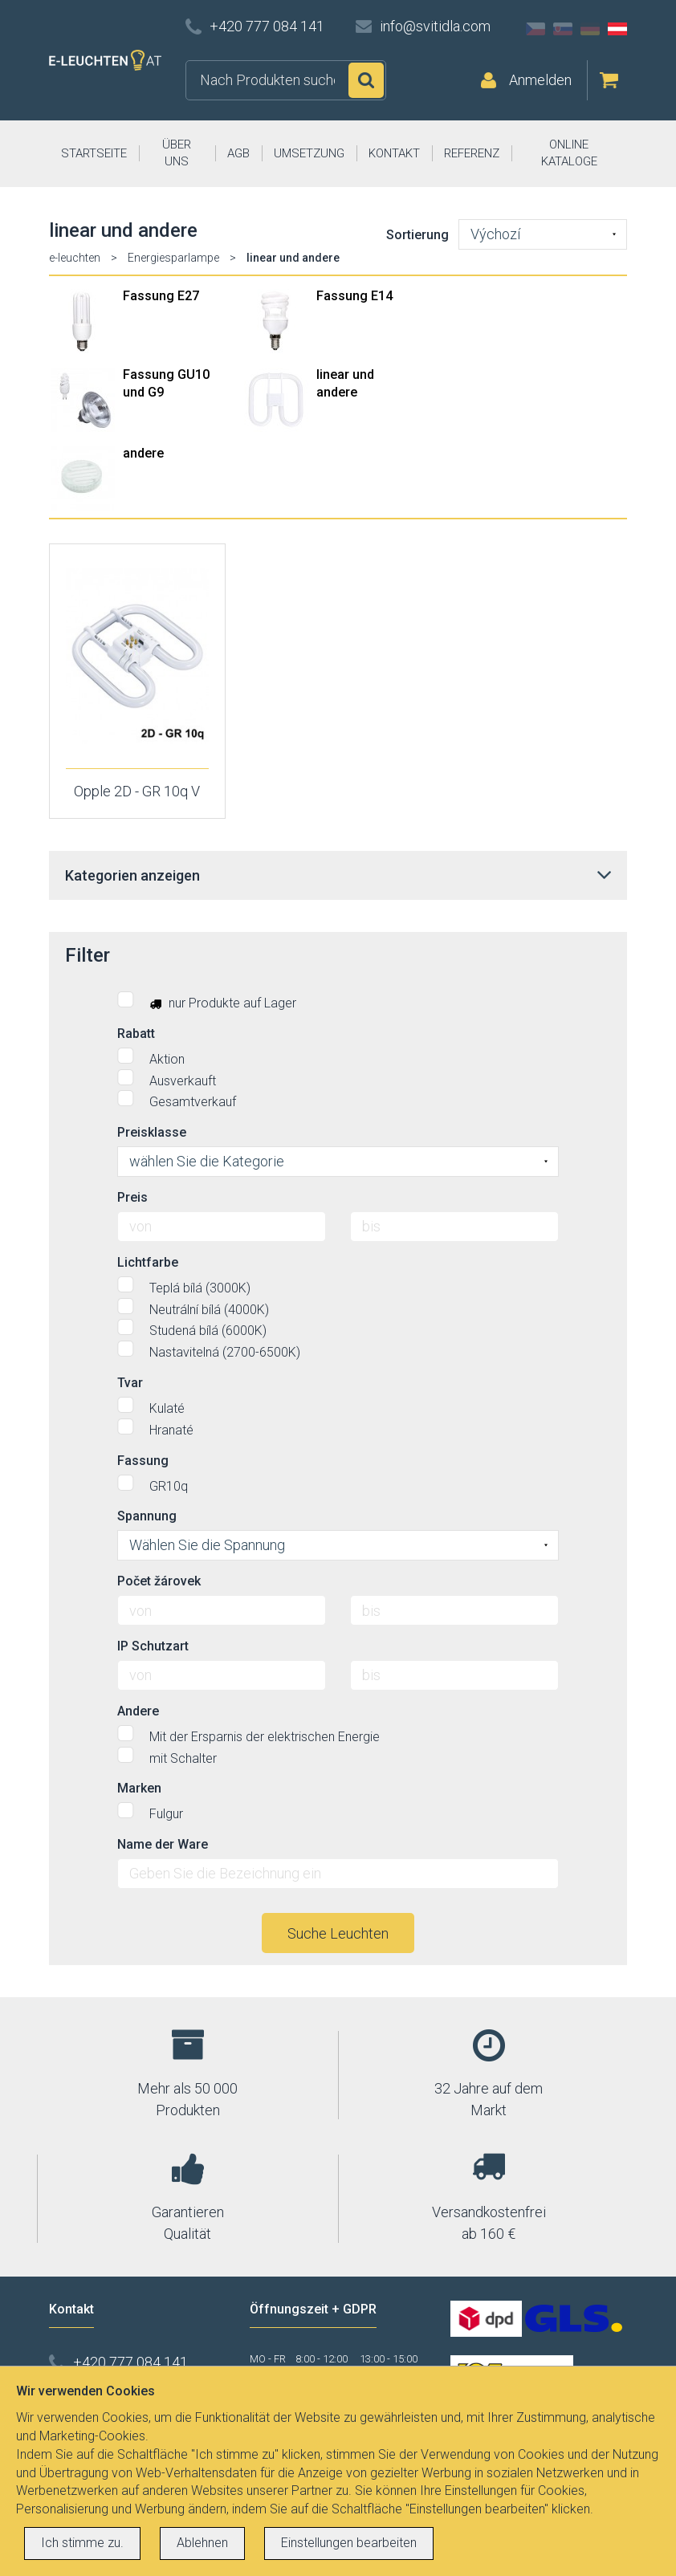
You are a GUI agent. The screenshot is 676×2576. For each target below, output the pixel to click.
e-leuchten (74, 257)
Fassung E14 (354, 295)
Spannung (147, 1516)
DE (590, 28)
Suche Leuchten (338, 1933)
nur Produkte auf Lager (206, 1001)
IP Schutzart (153, 1646)
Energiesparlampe (173, 257)
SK (562, 28)
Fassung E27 (161, 295)
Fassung (143, 1460)
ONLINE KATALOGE (569, 153)
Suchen (366, 80)
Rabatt (136, 1033)
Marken (139, 1788)
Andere (138, 1711)
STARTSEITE (94, 153)
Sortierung (417, 234)
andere (143, 453)
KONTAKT (394, 153)
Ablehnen (202, 2542)
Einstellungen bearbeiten (349, 2542)
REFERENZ (471, 153)
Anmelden (540, 79)
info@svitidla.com (435, 26)
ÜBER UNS (176, 153)
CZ (535, 28)
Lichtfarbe (147, 1262)
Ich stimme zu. (82, 2542)
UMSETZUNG (309, 153)
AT (617, 28)
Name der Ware (162, 1844)
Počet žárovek (159, 1581)
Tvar (130, 1382)
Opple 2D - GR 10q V (137, 791)
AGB (238, 153)
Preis (132, 1197)
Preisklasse (151, 1132)
